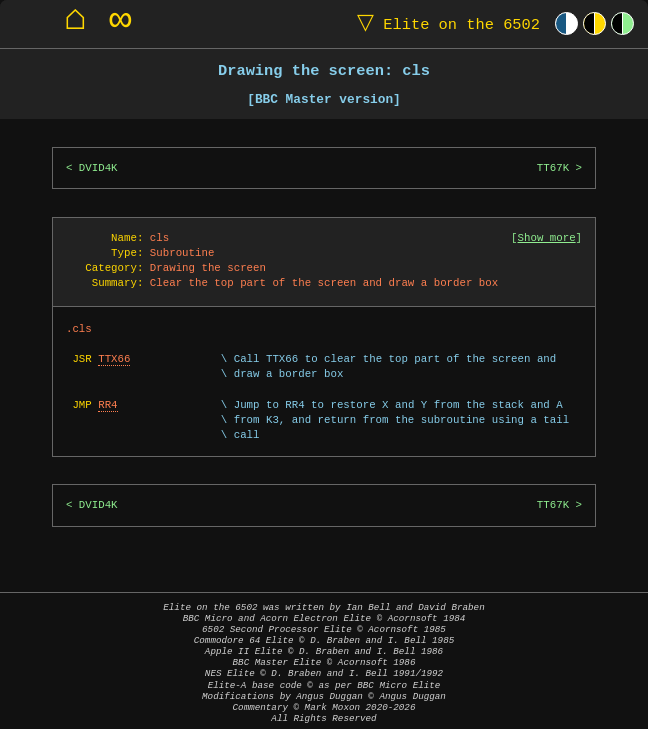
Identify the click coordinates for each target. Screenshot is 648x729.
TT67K (553, 168)
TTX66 (114, 359)
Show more (547, 238)
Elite (444, 23)
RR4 (107, 405)
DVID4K (98, 168)
